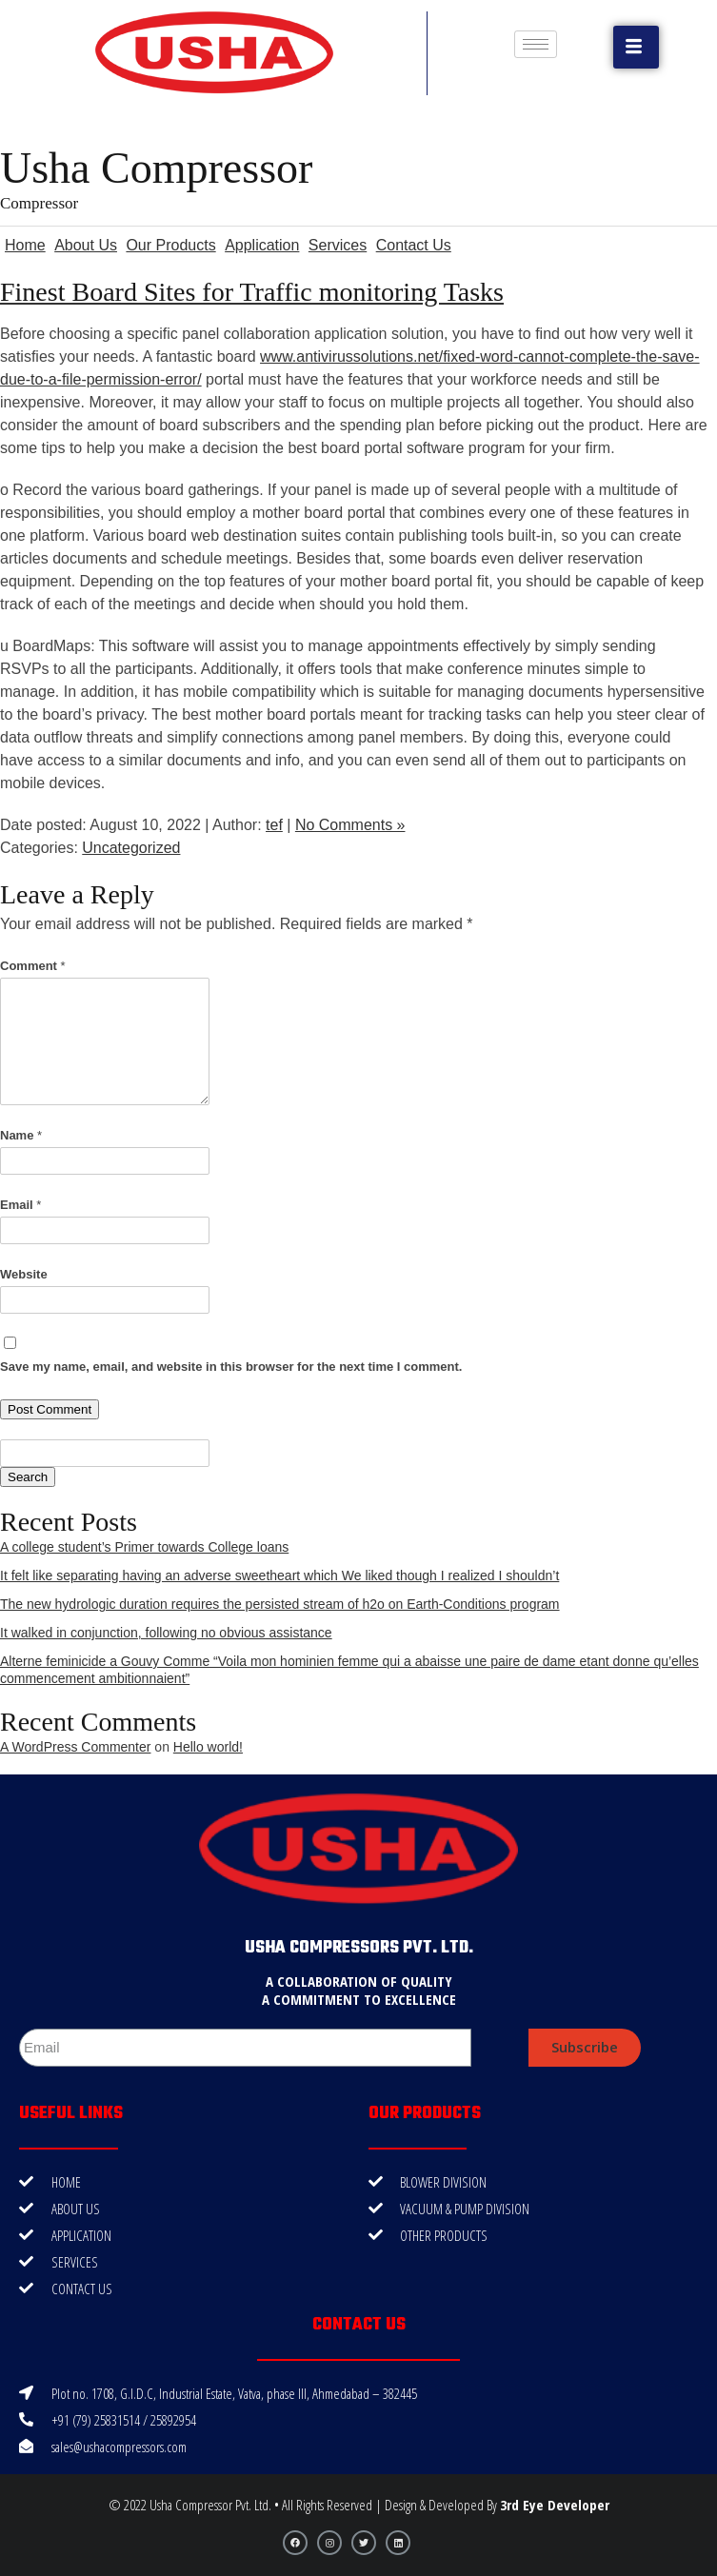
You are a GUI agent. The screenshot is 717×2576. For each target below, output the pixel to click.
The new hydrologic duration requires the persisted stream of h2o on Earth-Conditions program (280, 1604)
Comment (33, 966)
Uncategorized (131, 848)
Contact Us (413, 245)
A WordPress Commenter (75, 1746)
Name (21, 1135)
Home (25, 245)
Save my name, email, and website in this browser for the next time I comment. (231, 1366)
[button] (636, 47)
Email (20, 1205)
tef (274, 825)
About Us (85, 245)
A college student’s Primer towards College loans (144, 1547)
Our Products (170, 245)
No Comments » (350, 825)
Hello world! (208, 1746)
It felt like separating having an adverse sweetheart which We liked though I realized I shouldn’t (279, 1575)
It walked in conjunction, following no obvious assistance (166, 1632)
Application (262, 245)
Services (338, 245)
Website (24, 1274)
